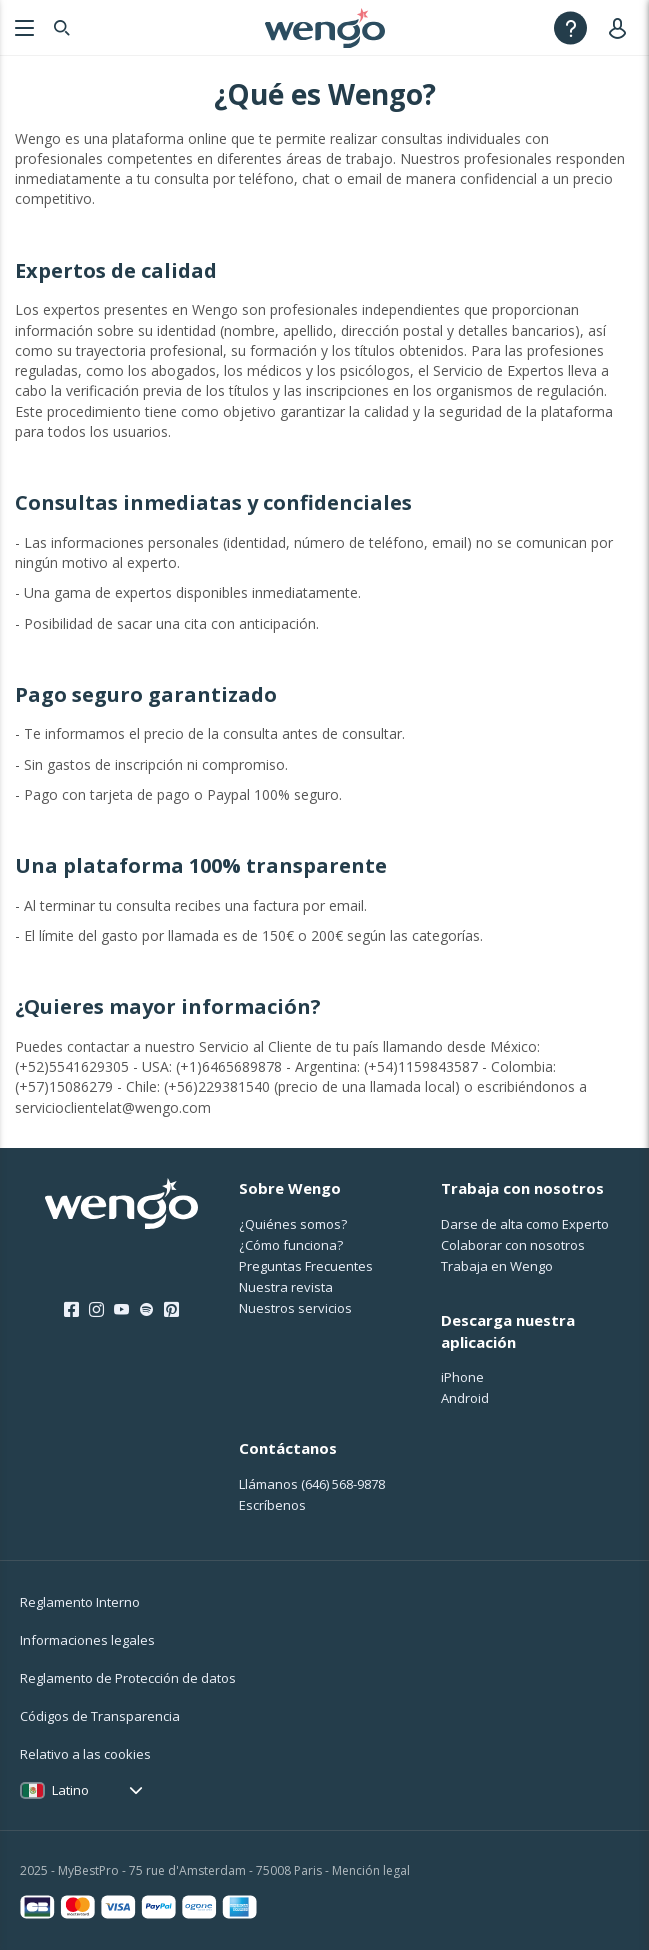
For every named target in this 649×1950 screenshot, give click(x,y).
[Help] (570, 27)
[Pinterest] (171, 1310)
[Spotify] (146, 1310)
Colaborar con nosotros (513, 1245)
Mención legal (371, 1870)
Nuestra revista (286, 1287)
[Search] (62, 27)
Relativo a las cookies (85, 1754)
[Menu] (22, 27)
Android (465, 1398)
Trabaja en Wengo (497, 1266)
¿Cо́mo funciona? (291, 1245)
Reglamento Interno (80, 1602)
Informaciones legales (87, 1640)
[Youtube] (121, 1310)
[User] (621, 27)
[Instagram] (96, 1310)
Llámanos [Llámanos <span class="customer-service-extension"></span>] (312, 1484)
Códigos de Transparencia (100, 1716)
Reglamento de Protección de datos (128, 1678)
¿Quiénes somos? (293, 1224)
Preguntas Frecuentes (306, 1266)
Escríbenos (272, 1505)
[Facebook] (71, 1310)
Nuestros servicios (295, 1308)
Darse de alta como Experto (525, 1224)
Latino (70, 1790)
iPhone (462, 1377)
